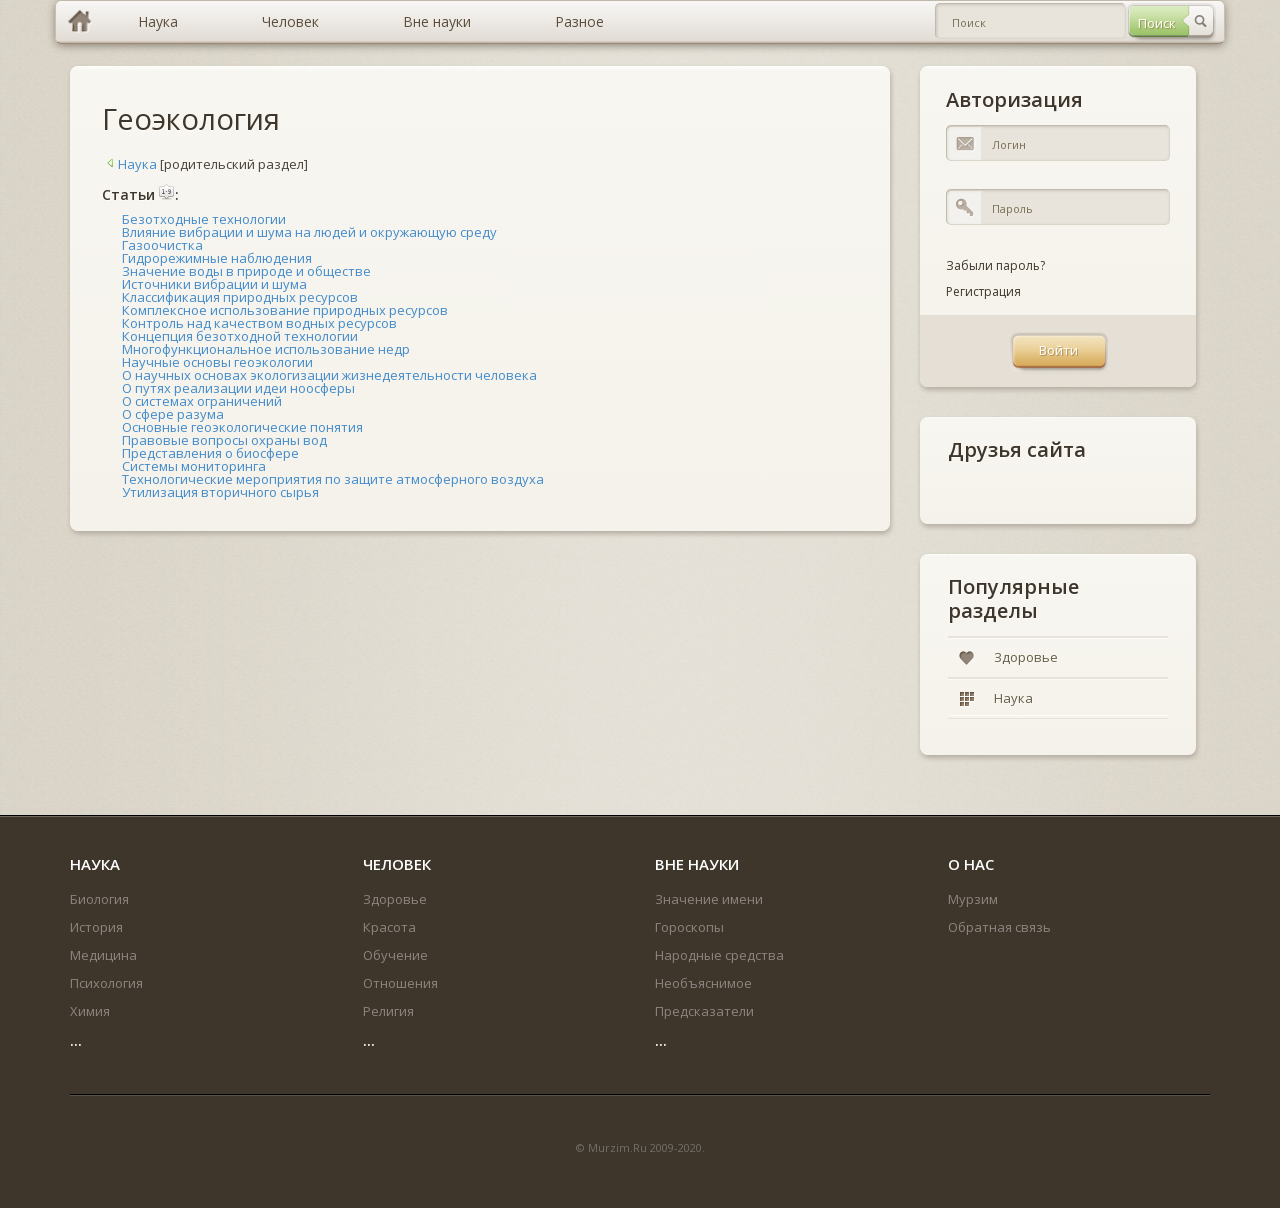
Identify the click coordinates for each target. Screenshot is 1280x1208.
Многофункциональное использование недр (266, 349)
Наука (129, 164)
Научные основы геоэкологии (217, 362)
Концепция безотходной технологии (240, 336)
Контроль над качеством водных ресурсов (259, 323)
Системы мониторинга (194, 466)
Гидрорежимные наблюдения (217, 258)
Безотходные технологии (204, 219)
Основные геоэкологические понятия (242, 427)
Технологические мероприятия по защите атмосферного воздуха (333, 479)
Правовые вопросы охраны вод (224, 440)
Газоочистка (162, 245)
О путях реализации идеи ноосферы (238, 388)
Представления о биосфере (210, 453)
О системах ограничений (202, 401)
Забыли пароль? (995, 265)
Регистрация (983, 291)
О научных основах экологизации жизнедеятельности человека (329, 375)
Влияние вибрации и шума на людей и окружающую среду (309, 232)
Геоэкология (191, 118)
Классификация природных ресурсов (240, 297)
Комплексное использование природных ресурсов (285, 310)
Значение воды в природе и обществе (246, 271)
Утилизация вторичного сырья (220, 492)
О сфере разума (173, 414)
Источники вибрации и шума (214, 284)
